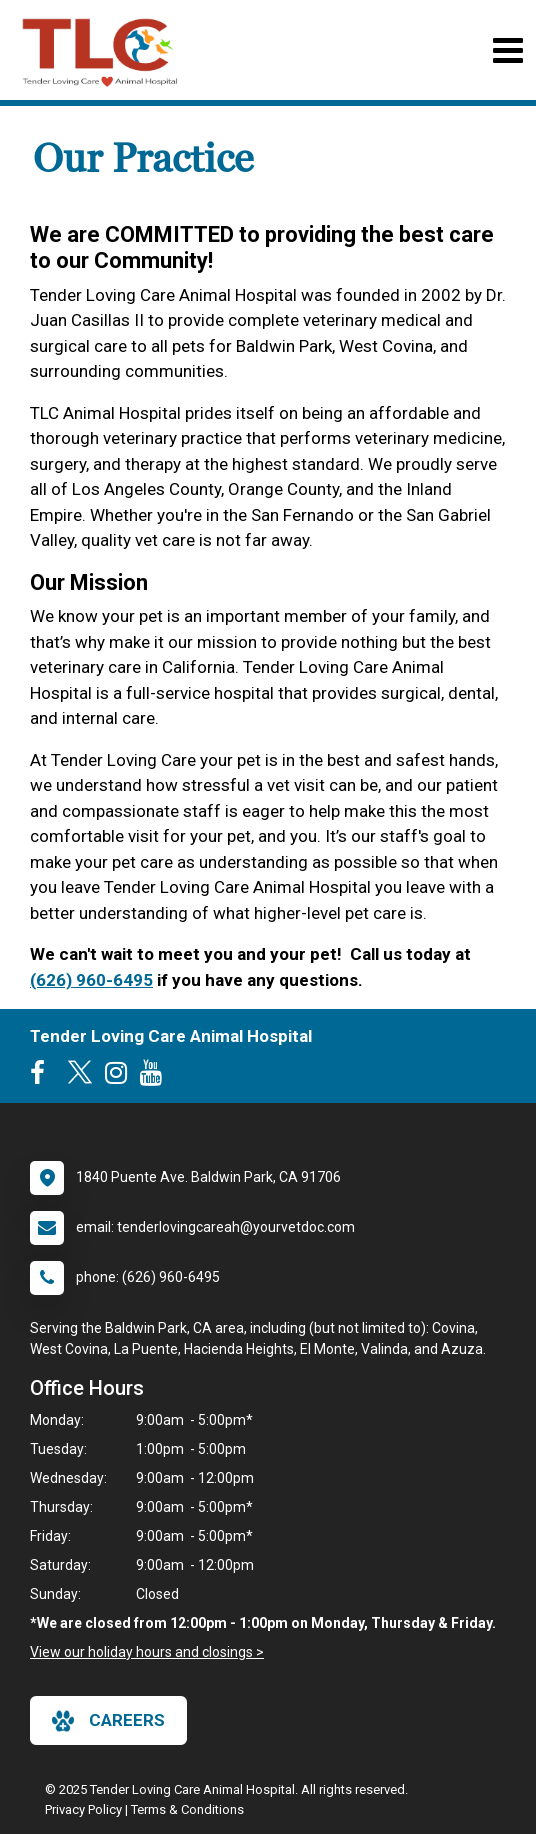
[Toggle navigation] (507, 50)
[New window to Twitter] (80, 1077)
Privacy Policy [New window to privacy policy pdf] (83, 1809)
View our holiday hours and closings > (147, 1652)
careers (108, 1721)
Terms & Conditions (187, 1809)
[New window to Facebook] (42, 1077)
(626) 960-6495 (91, 980)
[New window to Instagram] (121, 1077)
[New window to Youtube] (156, 1077)
